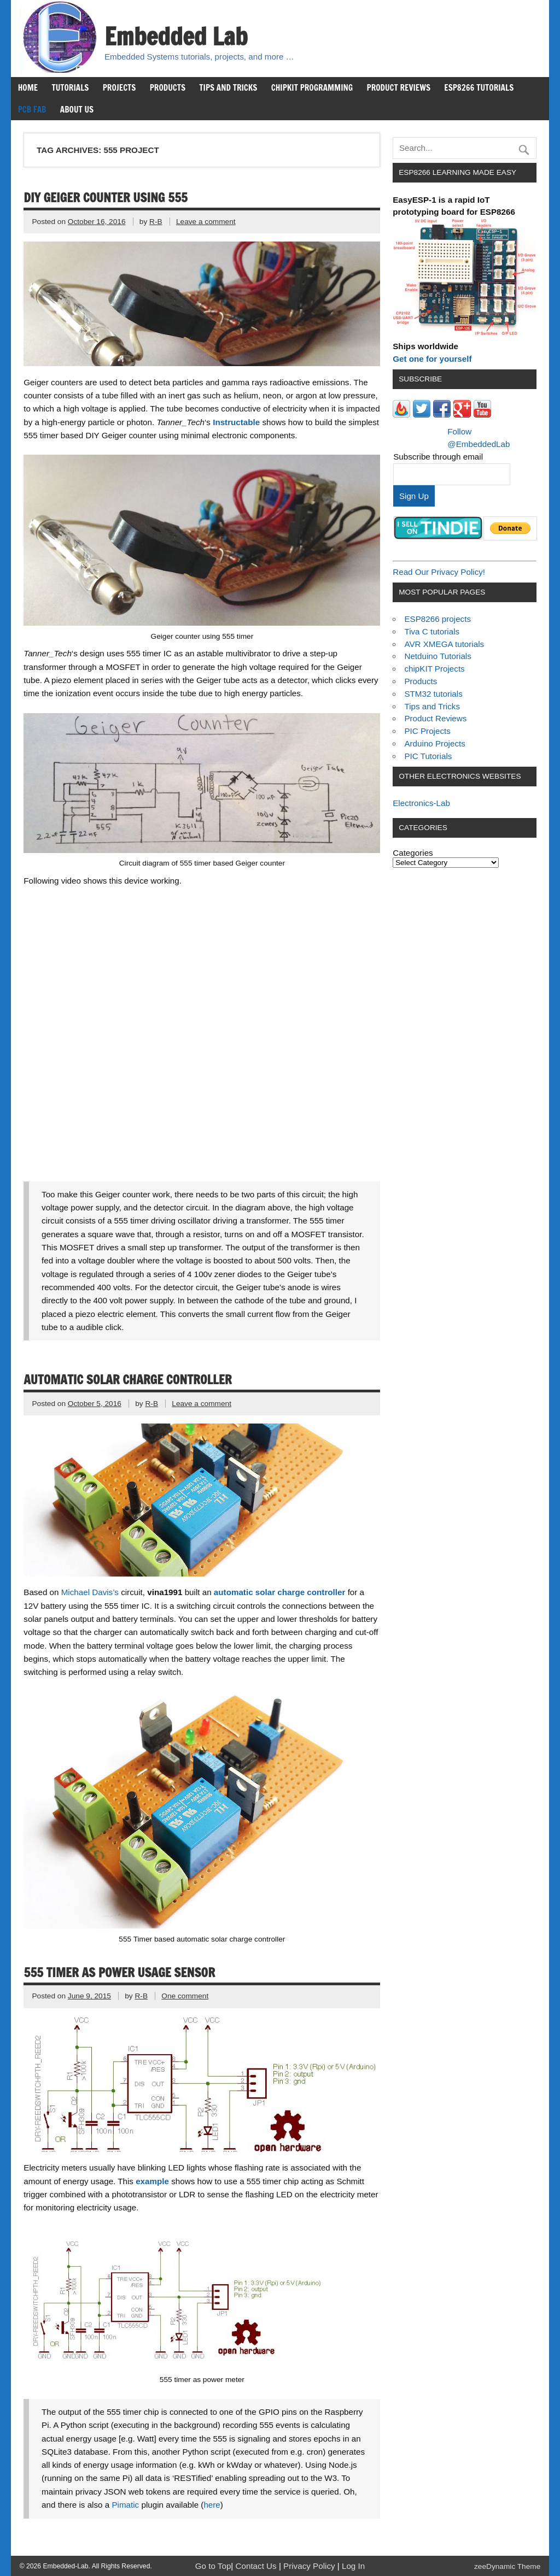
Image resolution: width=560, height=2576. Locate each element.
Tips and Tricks (228, 87)
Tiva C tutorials (431, 631)
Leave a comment (206, 221)
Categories (413, 852)
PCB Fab (32, 109)
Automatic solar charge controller (127, 1380)
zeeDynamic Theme (507, 2566)
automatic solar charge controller (280, 1592)
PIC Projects (427, 731)
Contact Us (257, 2566)
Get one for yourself (432, 358)
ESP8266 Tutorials (479, 87)
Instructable (236, 422)
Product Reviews (399, 87)
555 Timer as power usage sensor (119, 1972)
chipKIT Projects (434, 668)
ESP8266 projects (437, 619)
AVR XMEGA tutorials (444, 644)
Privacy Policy (310, 2566)
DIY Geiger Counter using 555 (105, 198)
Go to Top (213, 2566)
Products (167, 87)
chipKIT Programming (312, 87)
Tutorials (70, 87)
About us (77, 109)
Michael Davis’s (91, 1592)
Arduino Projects (434, 743)
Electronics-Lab (421, 803)
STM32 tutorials (433, 693)
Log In (353, 2566)
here (211, 2504)
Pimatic (125, 2504)
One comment (184, 1996)
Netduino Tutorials (437, 656)
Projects (119, 87)
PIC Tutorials (428, 756)
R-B (155, 221)
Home (28, 87)
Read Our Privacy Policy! (439, 572)
